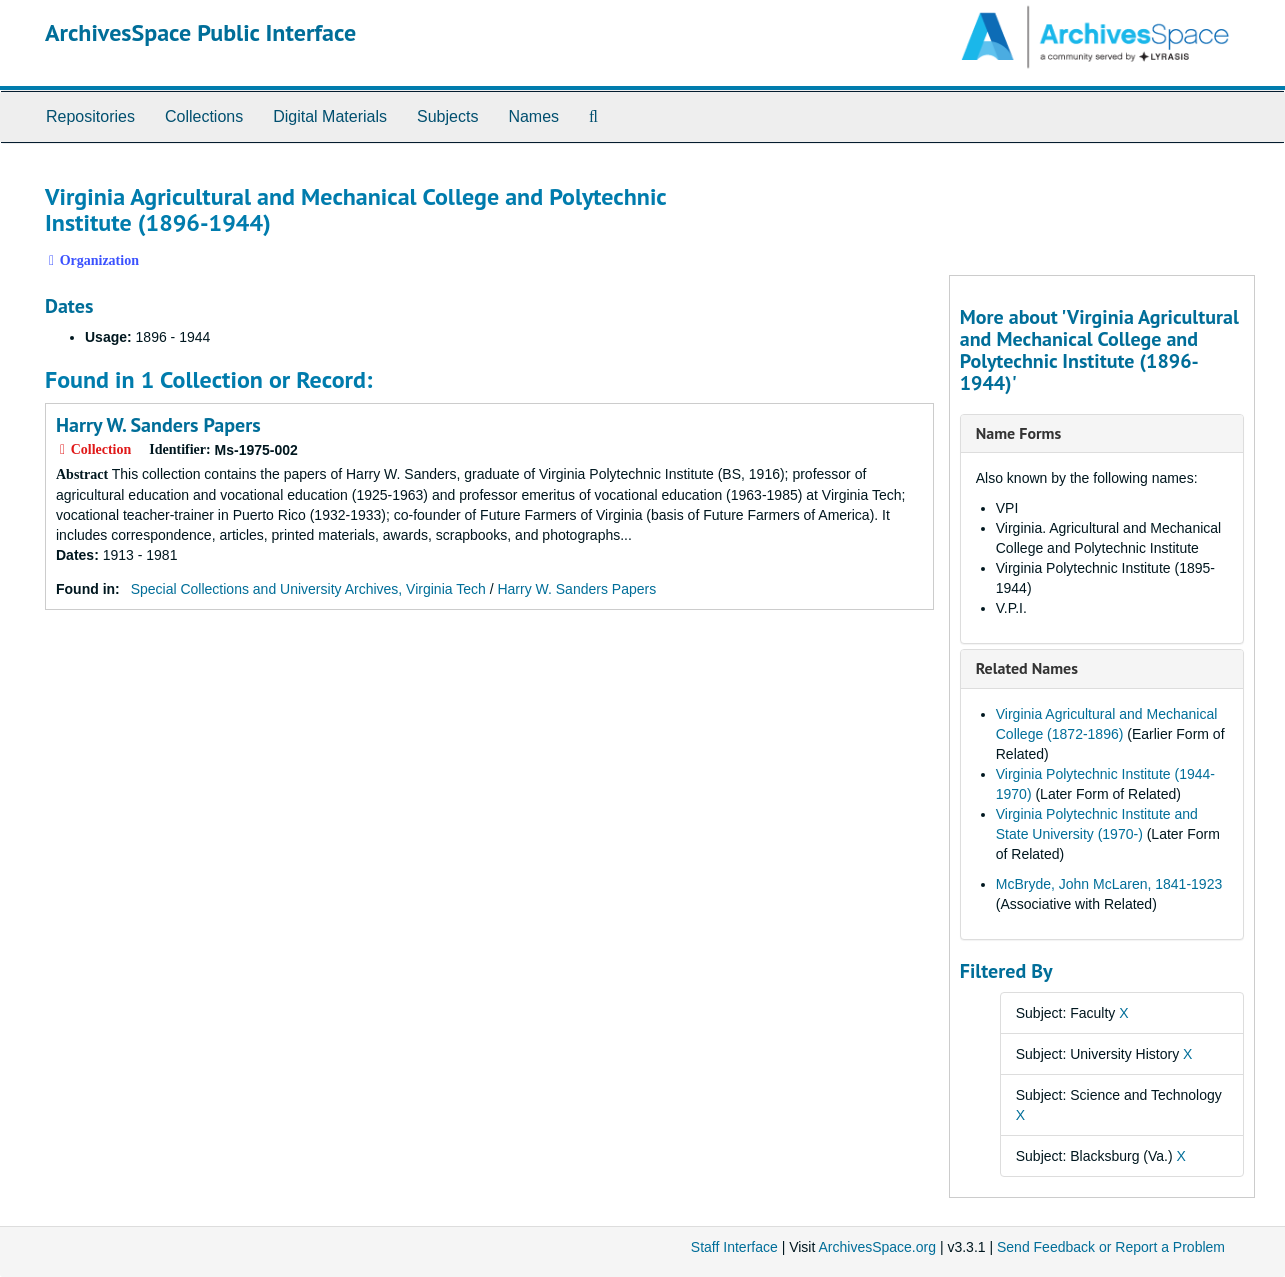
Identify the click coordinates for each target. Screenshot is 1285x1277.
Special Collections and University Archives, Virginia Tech (308, 589)
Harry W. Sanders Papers (158, 425)
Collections (204, 116)
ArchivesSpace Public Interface (200, 32)
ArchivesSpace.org (877, 1247)
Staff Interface (734, 1247)
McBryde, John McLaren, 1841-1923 (1109, 884)
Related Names (1027, 668)
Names (533, 116)
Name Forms (1018, 433)
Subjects (447, 116)
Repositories (90, 116)
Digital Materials (330, 116)
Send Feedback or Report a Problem (1111, 1247)
